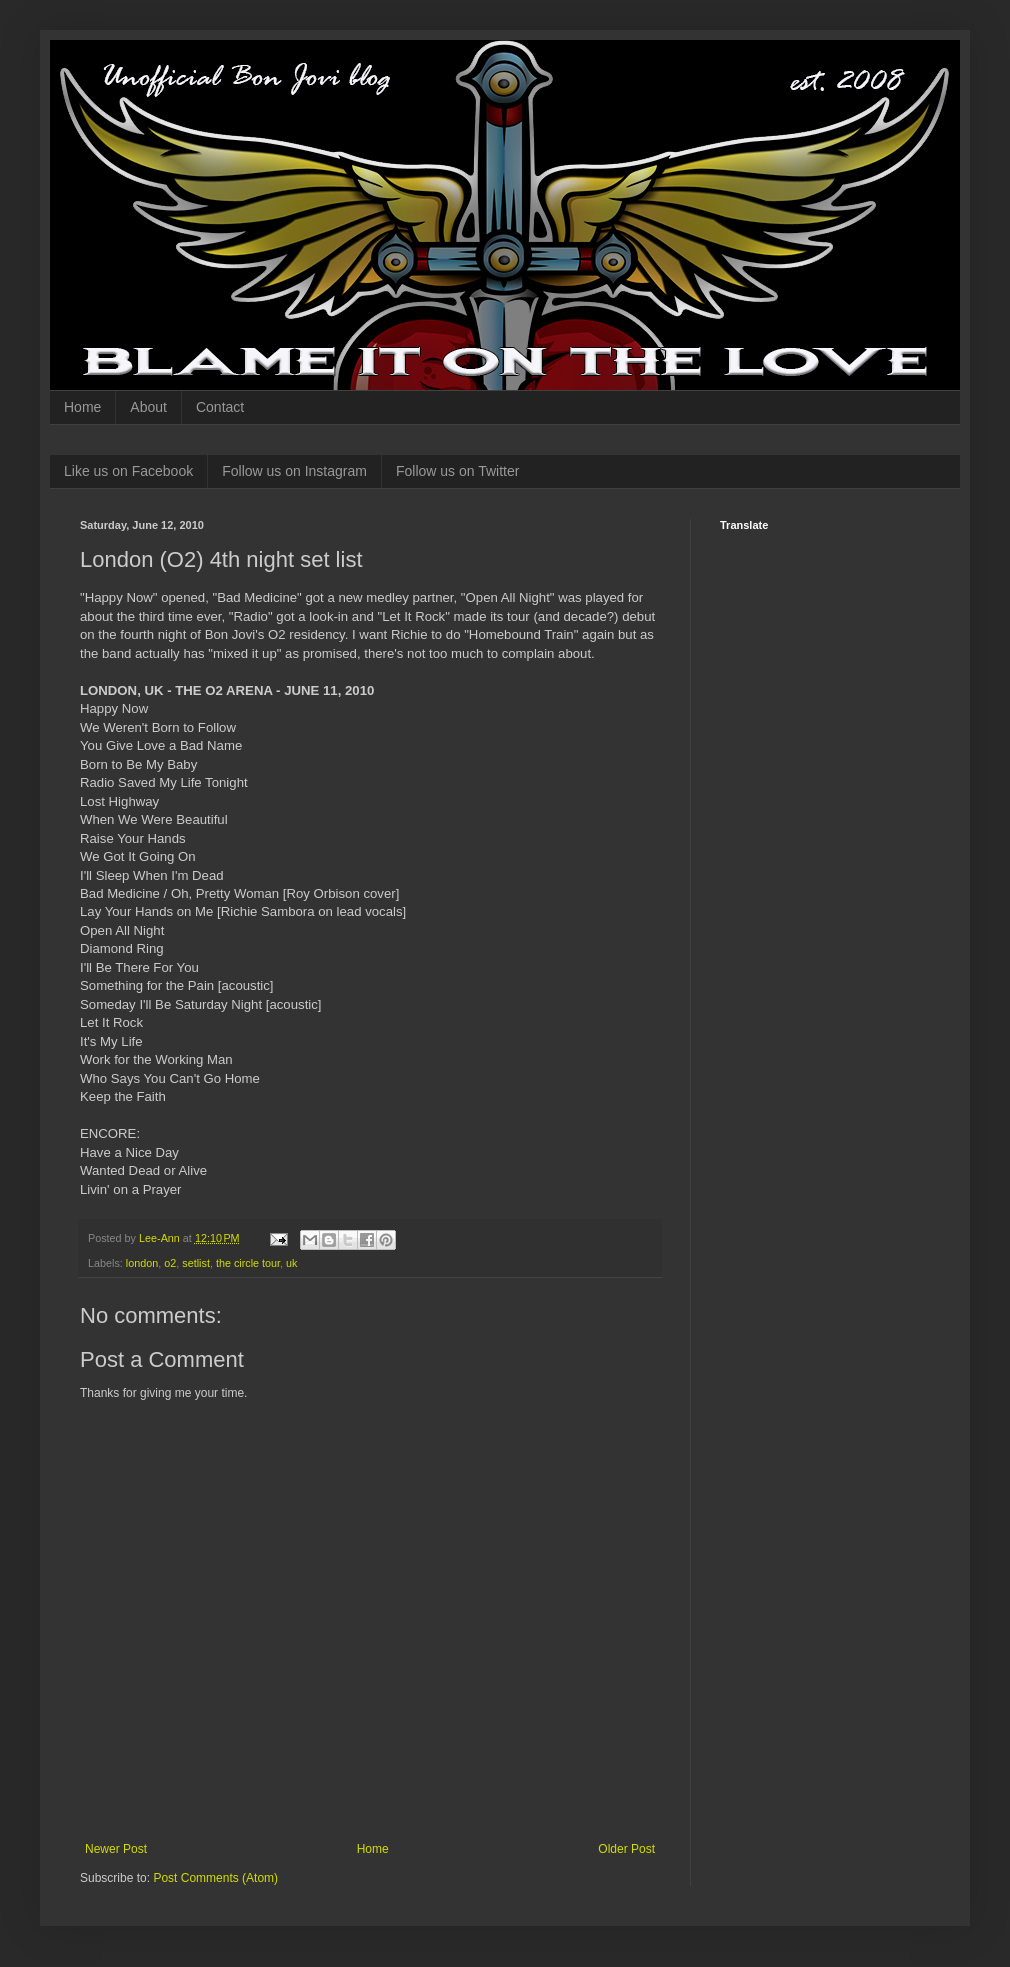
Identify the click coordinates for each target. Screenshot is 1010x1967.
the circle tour (248, 1263)
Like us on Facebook (128, 471)
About (148, 407)
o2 (170, 1263)
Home (82, 407)
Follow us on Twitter (457, 471)
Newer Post (116, 1849)
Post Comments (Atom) (215, 1878)
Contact (220, 407)
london (142, 1263)
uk (291, 1263)
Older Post (626, 1849)
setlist (196, 1263)
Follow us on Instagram (294, 471)
